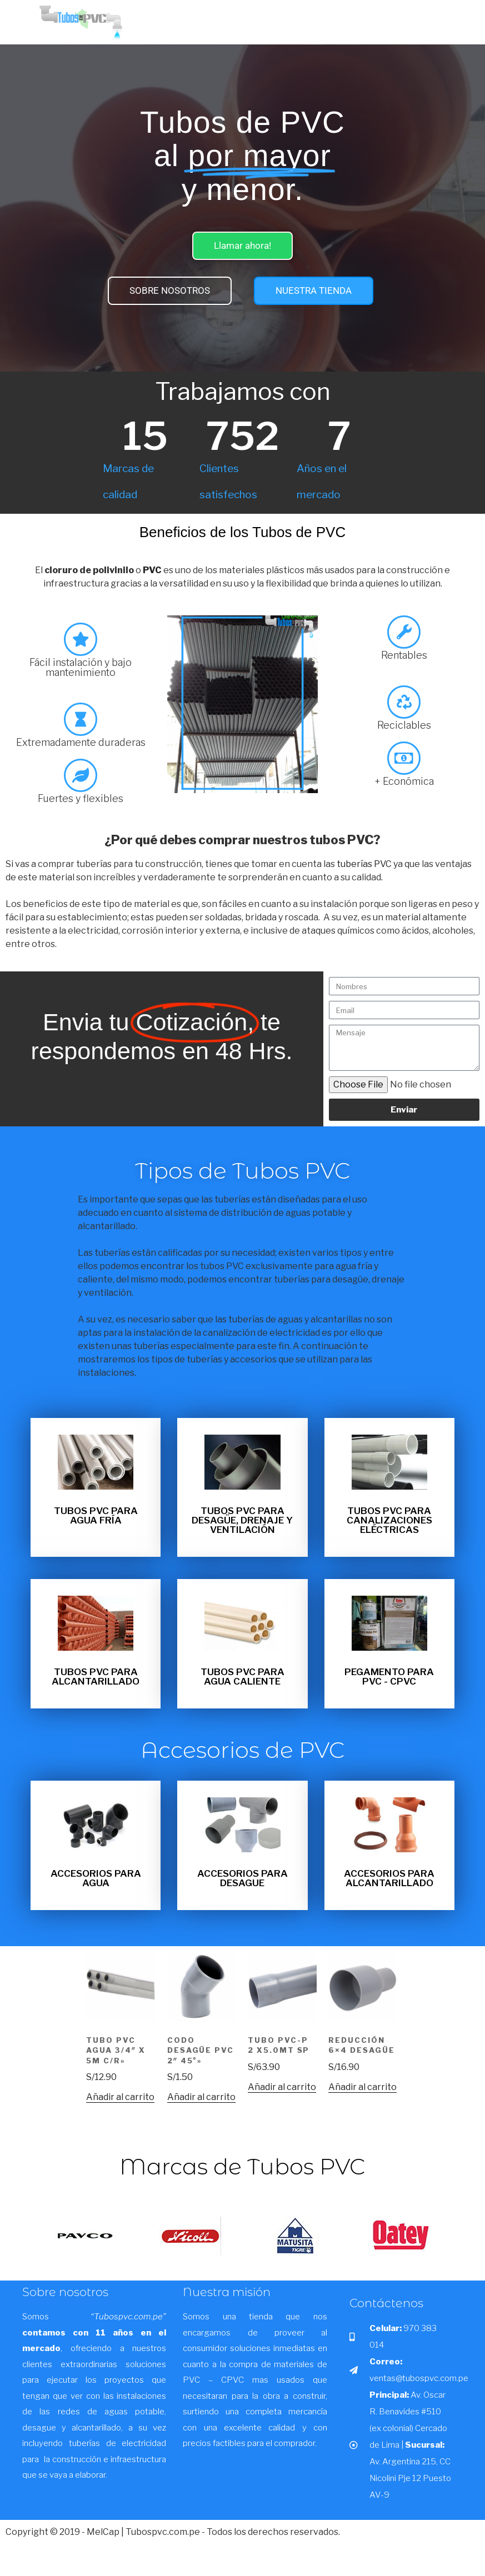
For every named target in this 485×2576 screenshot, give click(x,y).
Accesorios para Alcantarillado (389, 1878)
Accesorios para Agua (96, 1878)
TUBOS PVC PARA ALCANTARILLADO (95, 1676)
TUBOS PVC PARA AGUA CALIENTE (242, 1676)
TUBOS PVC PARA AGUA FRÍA (96, 1515)
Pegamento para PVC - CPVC (389, 1676)
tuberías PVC (364, 864)
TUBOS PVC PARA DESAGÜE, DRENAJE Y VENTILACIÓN (242, 1520)
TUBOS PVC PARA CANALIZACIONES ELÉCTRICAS (389, 1520)
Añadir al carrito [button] (120, 2097)
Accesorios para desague (242, 1878)
